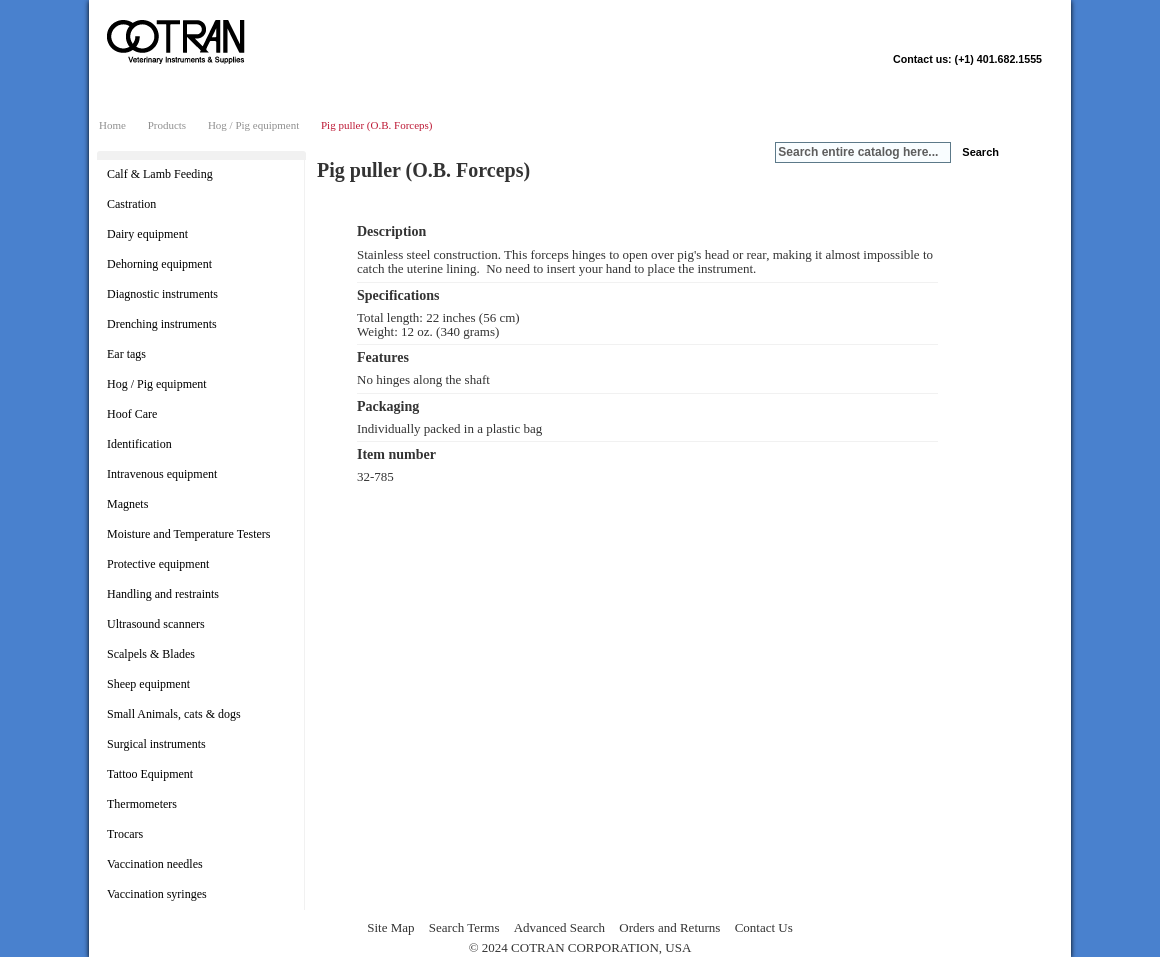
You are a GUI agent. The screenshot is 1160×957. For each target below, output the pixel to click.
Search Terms (464, 927)
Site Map (390, 927)
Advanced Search (559, 927)
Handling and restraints (163, 594)
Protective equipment (158, 564)
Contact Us (764, 927)
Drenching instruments (162, 324)
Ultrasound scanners (156, 624)
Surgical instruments (156, 744)
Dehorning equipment (159, 264)
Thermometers (142, 804)
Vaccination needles (155, 864)
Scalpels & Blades (151, 654)
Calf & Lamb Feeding (160, 174)
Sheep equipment (148, 684)
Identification (139, 444)
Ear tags (126, 354)
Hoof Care (132, 414)
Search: (763, 152)
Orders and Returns (669, 927)
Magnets (127, 504)
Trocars (125, 834)
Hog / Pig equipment (253, 125)
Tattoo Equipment (150, 774)
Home (112, 125)
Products (167, 125)
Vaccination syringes (157, 894)
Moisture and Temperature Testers (189, 534)
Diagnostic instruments (162, 294)
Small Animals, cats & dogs (174, 714)
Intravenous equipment (162, 474)
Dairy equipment (147, 234)
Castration (131, 204)
